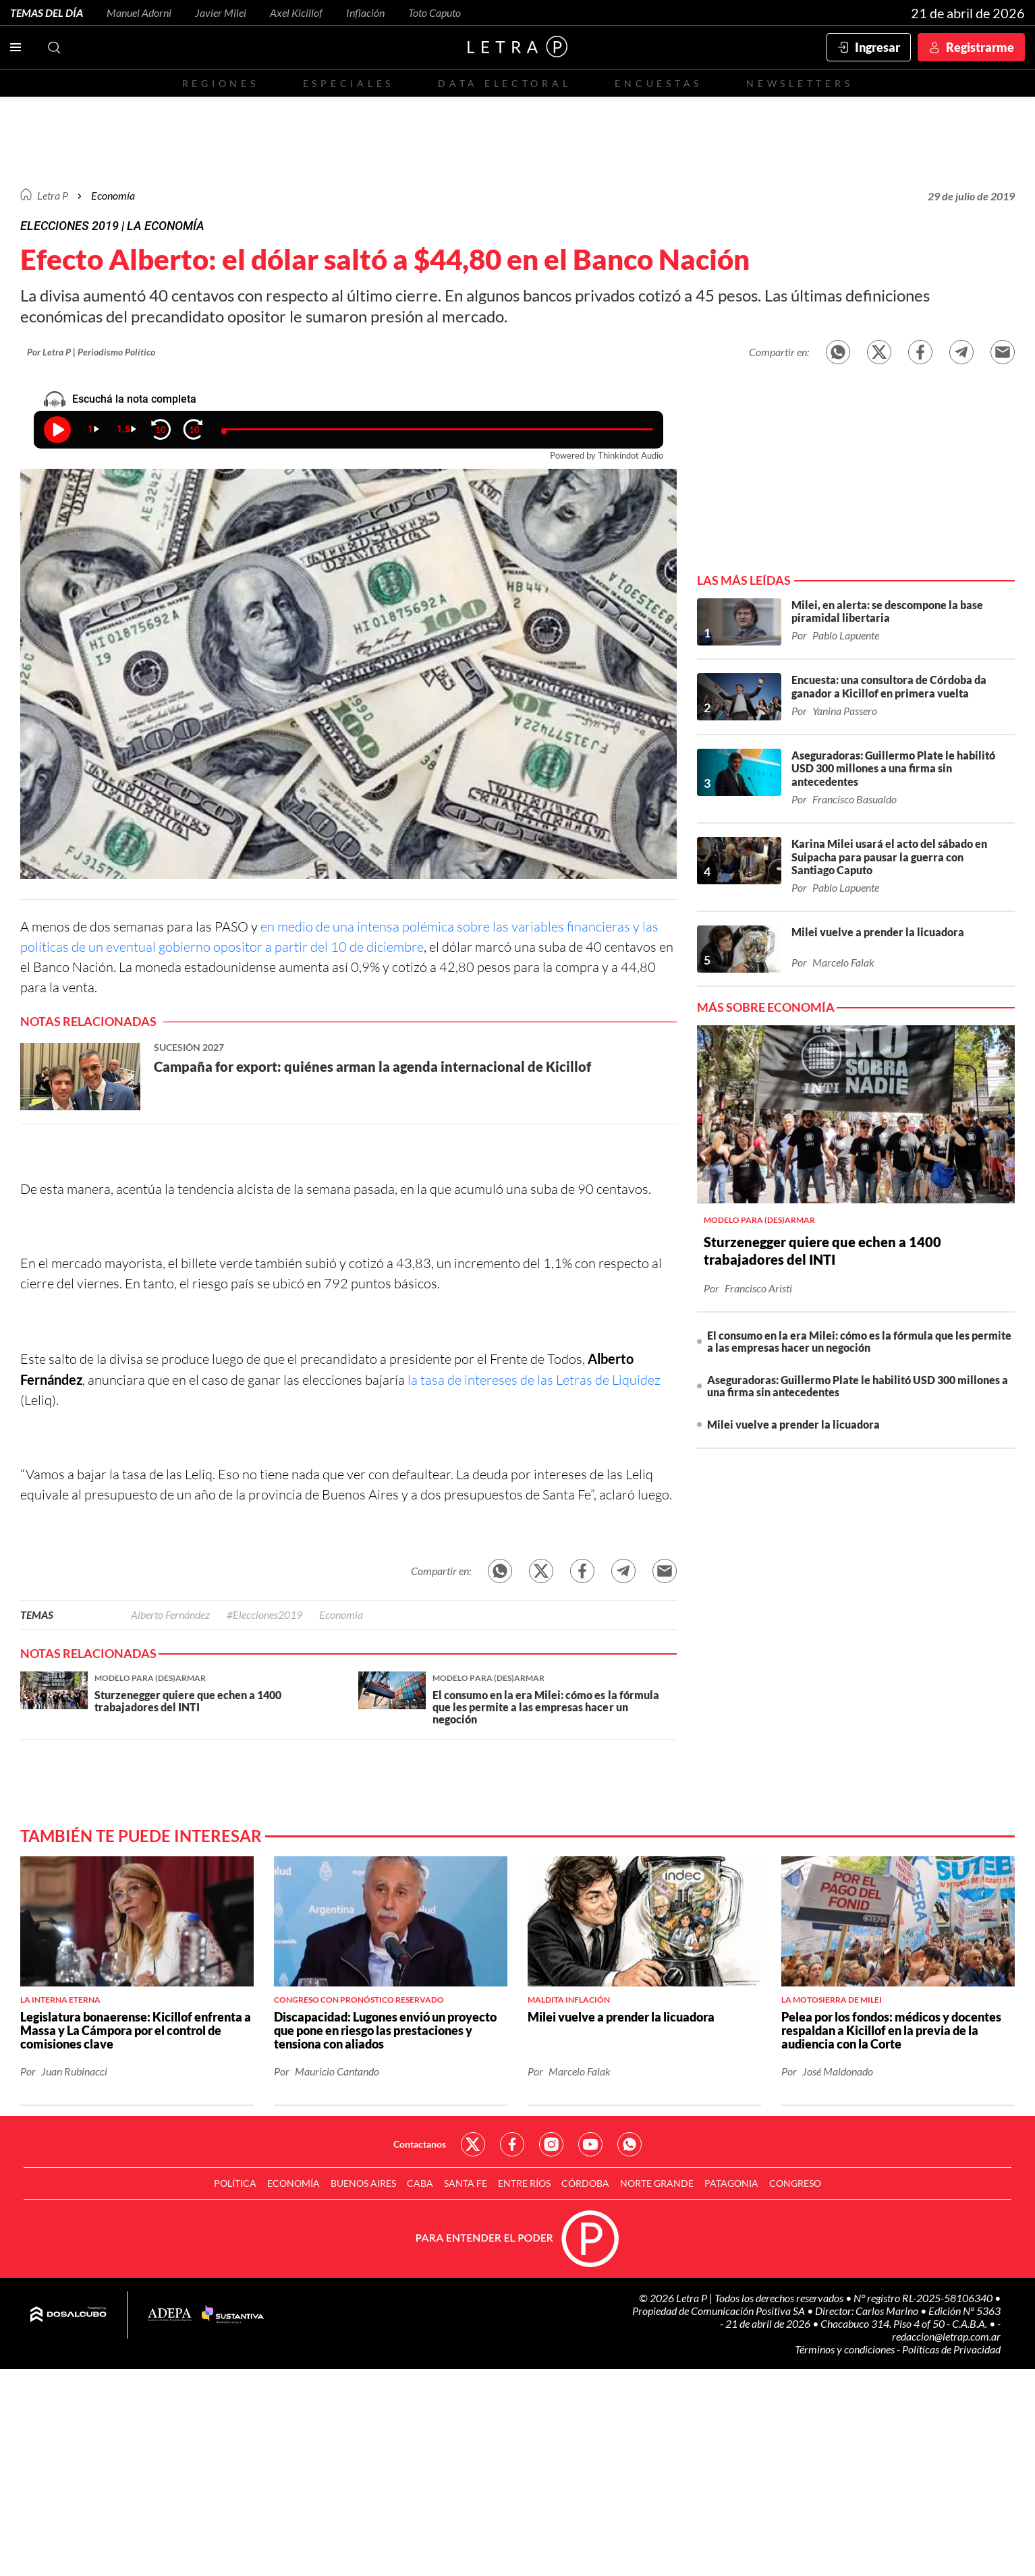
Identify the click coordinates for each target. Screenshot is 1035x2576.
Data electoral (504, 83)
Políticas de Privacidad (951, 2349)
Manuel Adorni (139, 12)
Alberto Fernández (170, 1614)
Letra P (52, 195)
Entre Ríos (524, 2183)
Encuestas (658, 83)
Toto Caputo (434, 12)
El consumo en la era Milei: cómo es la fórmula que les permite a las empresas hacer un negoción (859, 1341)
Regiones (220, 83)
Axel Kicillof (296, 12)
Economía (113, 195)
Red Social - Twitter (472, 2144)
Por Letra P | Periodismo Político (91, 351)
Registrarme (980, 47)
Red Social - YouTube (590, 2144)
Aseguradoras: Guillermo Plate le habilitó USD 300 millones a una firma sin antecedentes (857, 1385)
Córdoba (585, 2183)
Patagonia (731, 2183)
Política (235, 2183)
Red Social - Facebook (512, 2144)
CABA (420, 2183)
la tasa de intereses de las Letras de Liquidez (533, 1379)
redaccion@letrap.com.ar (946, 2336)
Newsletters (799, 83)
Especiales (348, 83)
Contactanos (419, 2144)
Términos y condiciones (846, 2349)
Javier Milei (220, 12)
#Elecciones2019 (264, 1614)
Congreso (795, 2183)
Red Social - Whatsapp (629, 2144)
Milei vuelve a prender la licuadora (793, 1424)
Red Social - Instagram (551, 2144)
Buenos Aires (363, 2183)
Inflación (365, 12)
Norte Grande (657, 2183)
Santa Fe (465, 2183)
